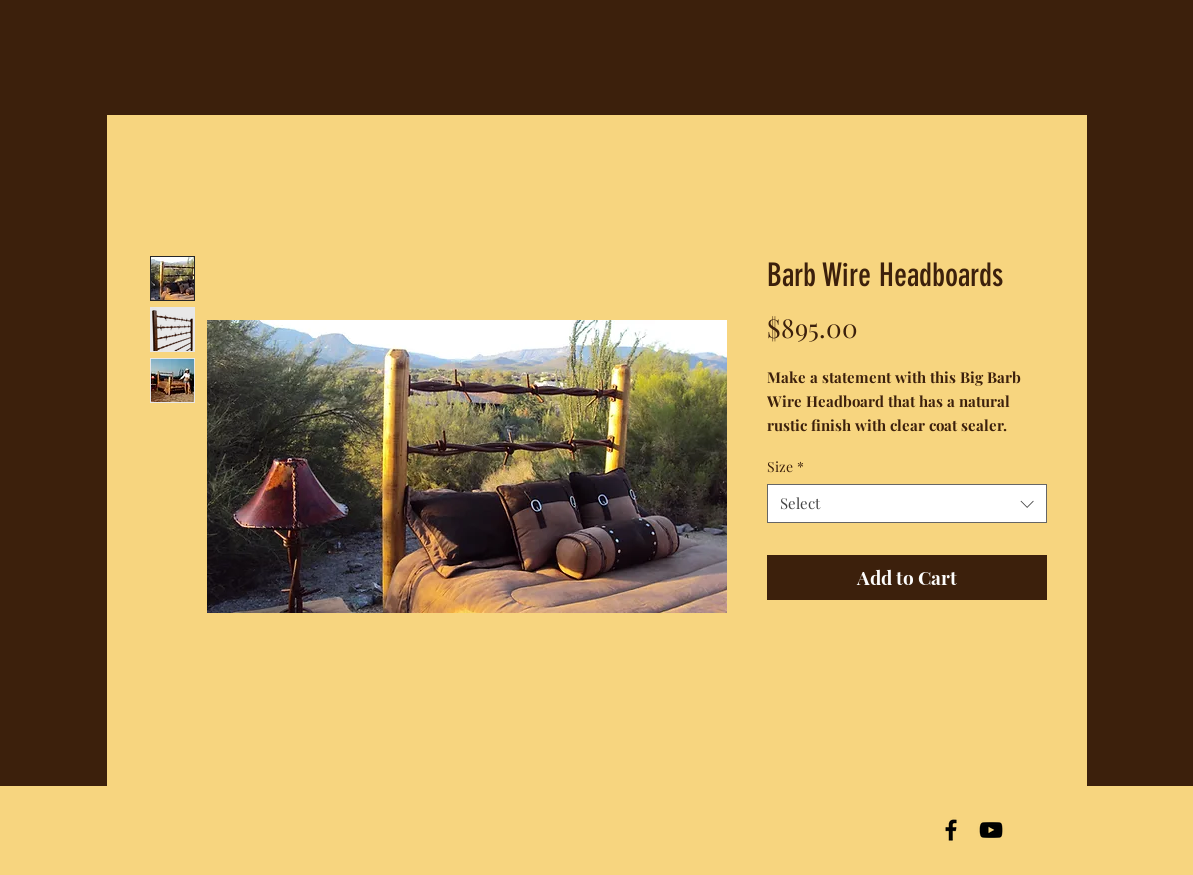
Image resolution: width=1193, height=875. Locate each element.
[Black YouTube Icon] (991, 830)
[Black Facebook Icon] (951, 830)
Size (785, 466)
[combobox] (907, 503)
